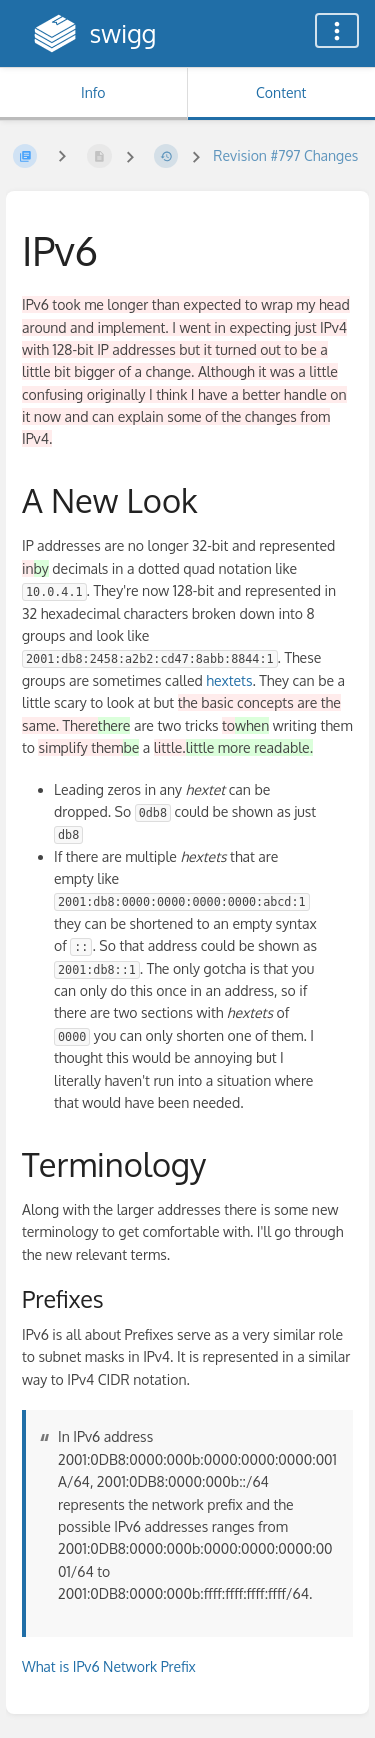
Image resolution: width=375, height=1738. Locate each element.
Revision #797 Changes (285, 155)
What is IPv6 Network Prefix (109, 1666)
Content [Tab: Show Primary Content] (281, 92)
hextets (229, 680)
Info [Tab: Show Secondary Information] (93, 92)
